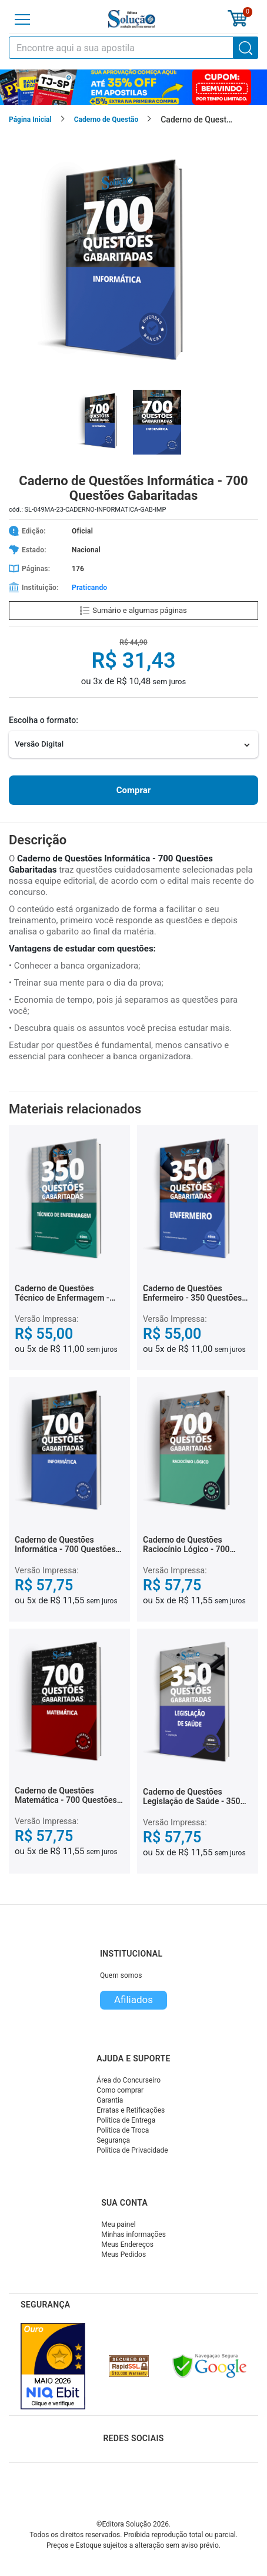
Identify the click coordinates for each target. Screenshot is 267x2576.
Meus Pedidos (123, 2254)
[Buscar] (245, 48)
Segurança (113, 2140)
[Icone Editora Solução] (131, 19)
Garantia (109, 2100)
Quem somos (121, 1975)
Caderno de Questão (106, 119)
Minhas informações (133, 2234)
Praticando (89, 588)
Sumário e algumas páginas (133, 610)
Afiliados (133, 1999)
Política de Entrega (125, 2120)
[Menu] (22, 19)
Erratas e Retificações (130, 2110)
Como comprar (119, 2090)
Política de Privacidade (132, 2150)
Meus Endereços (127, 2244)
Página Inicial (30, 119)
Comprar (133, 790)
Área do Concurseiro (128, 2080)
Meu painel (118, 2224)
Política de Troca (122, 2130)
